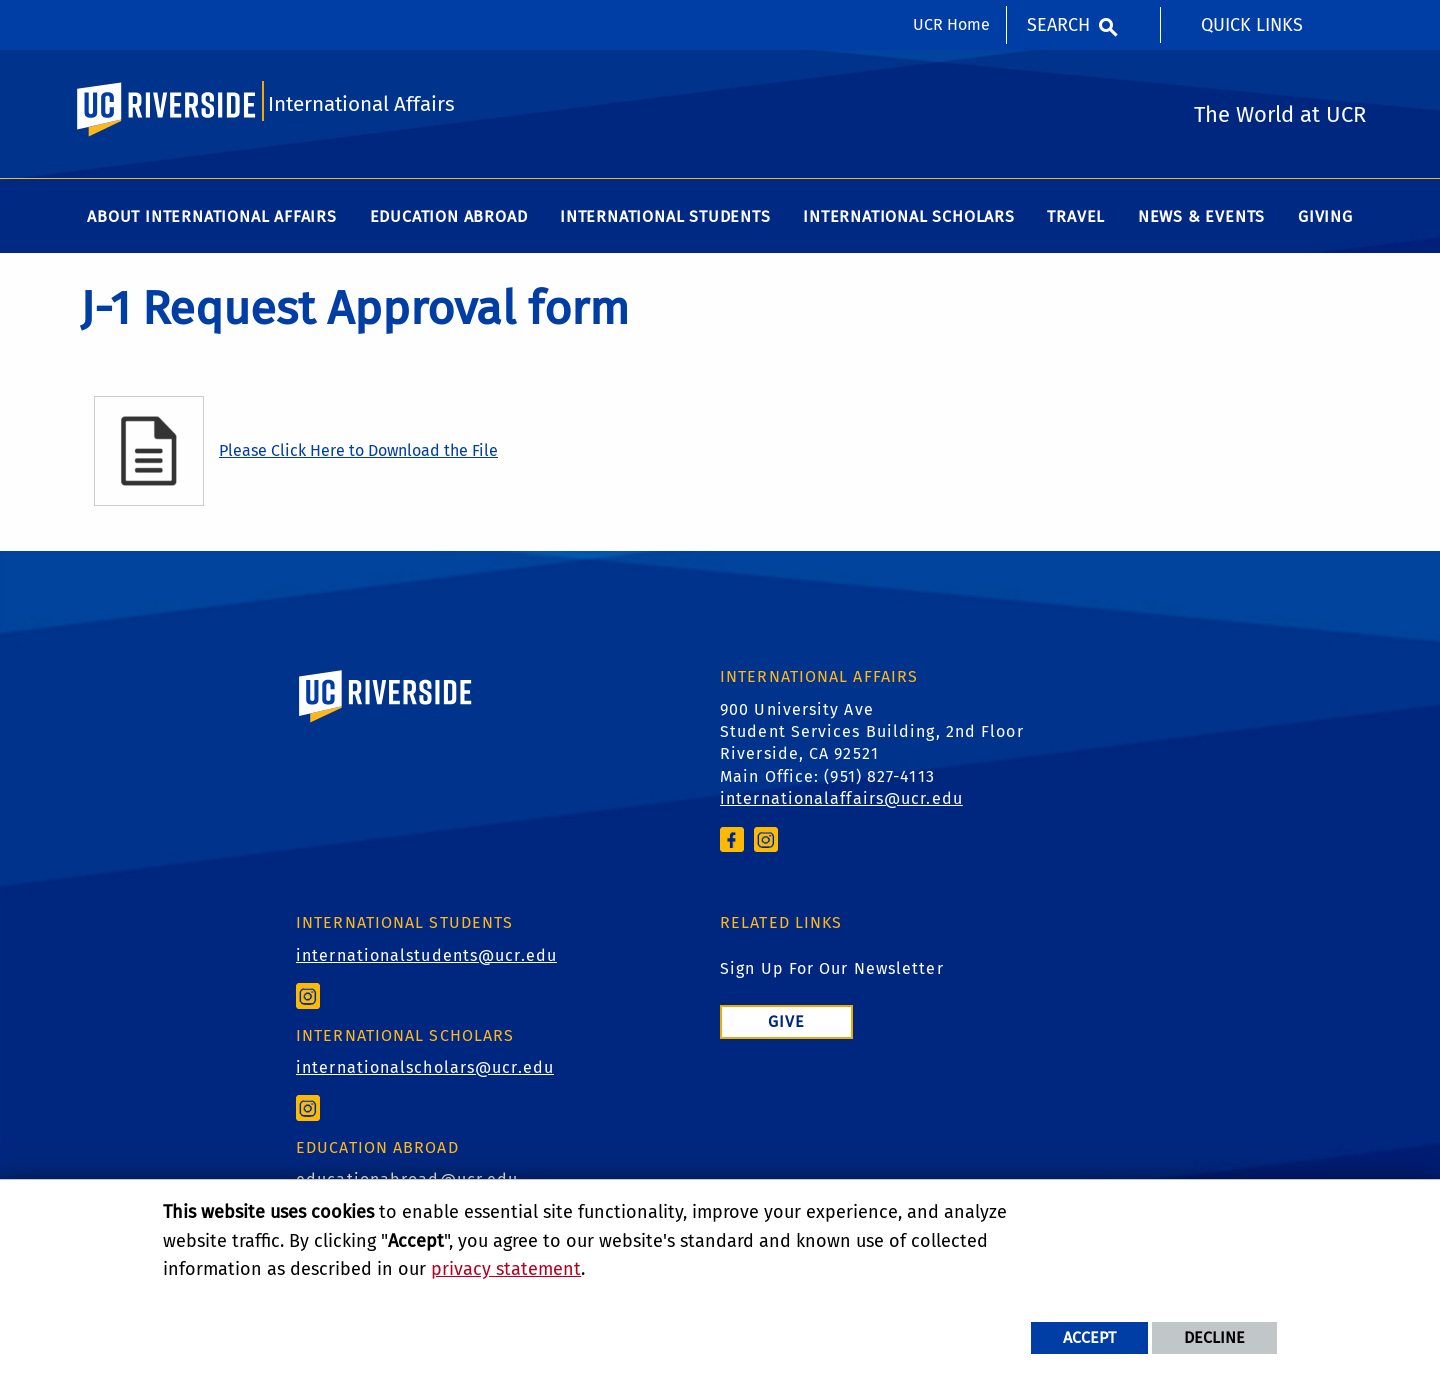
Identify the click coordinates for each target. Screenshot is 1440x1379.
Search (1058, 25)
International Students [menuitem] (665, 219)
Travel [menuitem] (1076, 219)
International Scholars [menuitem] (909, 219)
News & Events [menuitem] (1201, 219)
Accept (1089, 1337)
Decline (1214, 1337)
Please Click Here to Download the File (358, 453)
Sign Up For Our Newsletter (832, 970)
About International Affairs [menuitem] (212, 219)
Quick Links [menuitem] (1252, 25)
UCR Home (951, 24)
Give (786, 1023)
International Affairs (363, 106)
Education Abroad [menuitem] (449, 219)
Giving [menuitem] (1325, 219)
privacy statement (506, 1269)
